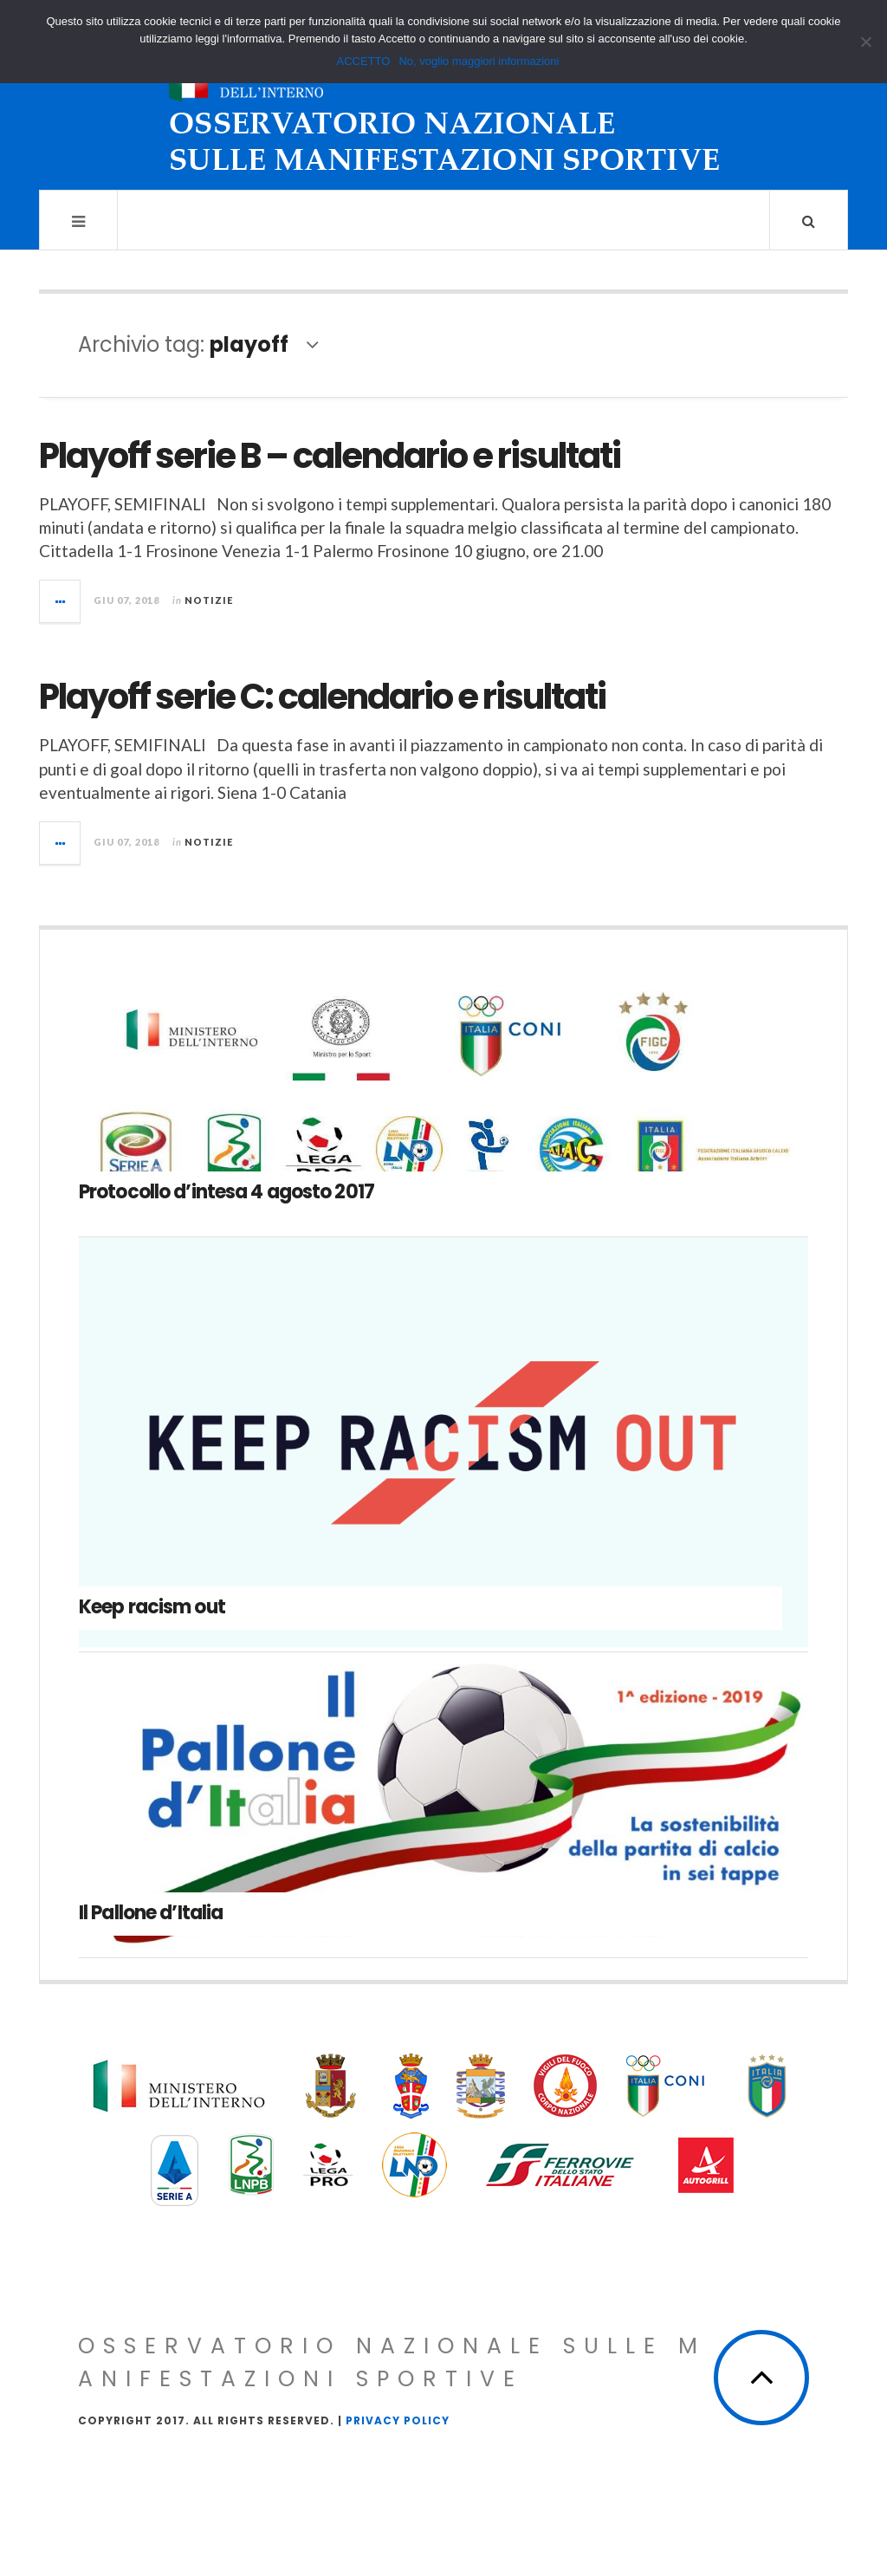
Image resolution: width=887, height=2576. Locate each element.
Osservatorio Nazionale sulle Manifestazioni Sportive (392, 2362)
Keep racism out (152, 1606)
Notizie (209, 600)
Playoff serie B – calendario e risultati (329, 455)
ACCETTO (364, 61)
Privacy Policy (398, 2420)
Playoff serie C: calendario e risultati (322, 696)
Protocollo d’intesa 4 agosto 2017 (226, 1191)
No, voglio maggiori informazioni (478, 61)
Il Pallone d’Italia (151, 1912)
